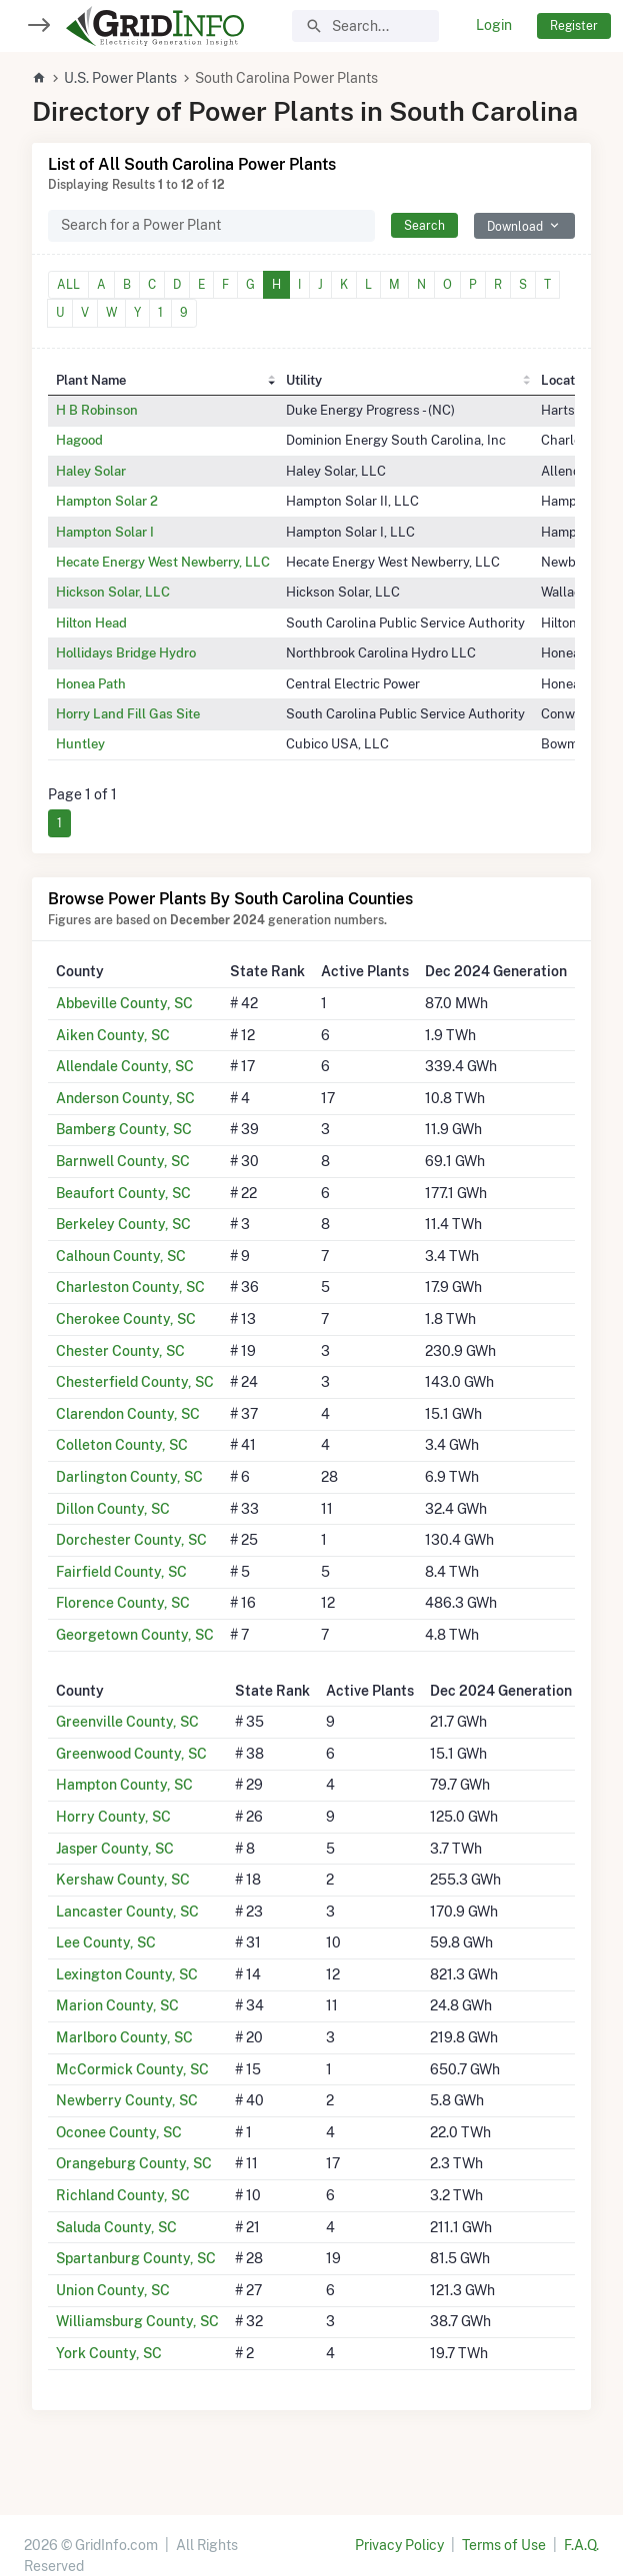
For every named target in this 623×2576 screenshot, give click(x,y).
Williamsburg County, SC (137, 2321)
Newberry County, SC (127, 2100)
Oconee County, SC (119, 2132)
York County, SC (109, 2353)
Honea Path (91, 683)
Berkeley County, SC (123, 1224)
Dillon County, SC (113, 1509)
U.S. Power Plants (120, 78)
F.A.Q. (581, 2545)
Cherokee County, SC (126, 1319)
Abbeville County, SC (124, 1003)
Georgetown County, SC (135, 1635)
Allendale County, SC (125, 1066)
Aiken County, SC (113, 1035)
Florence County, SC (123, 1603)
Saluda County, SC (116, 2227)
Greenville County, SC (127, 1722)
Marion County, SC (117, 2005)
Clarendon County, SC (128, 1414)
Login (494, 25)
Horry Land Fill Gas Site (128, 713)
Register (574, 25)
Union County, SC (113, 2290)
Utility (304, 380)
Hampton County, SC (124, 1785)
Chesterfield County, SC (135, 1382)
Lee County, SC (106, 1942)
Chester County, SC (120, 1351)
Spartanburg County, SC (136, 2258)
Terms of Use (504, 2545)
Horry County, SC (113, 1817)
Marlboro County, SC (124, 2037)
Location (567, 380)
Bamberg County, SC (124, 1129)
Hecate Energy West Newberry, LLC (163, 562)
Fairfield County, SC (121, 1572)
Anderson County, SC (125, 1098)
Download (515, 226)
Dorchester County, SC (131, 1540)
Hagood (79, 440)
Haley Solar (91, 471)
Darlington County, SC (129, 1477)
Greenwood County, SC (131, 1754)
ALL (68, 284)
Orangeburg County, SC (134, 2163)
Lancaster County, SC (127, 1912)
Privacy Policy (399, 2545)
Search (424, 225)
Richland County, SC (123, 2195)
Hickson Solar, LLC (113, 592)
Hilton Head (91, 623)
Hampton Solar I (105, 532)
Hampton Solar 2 (107, 501)
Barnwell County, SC (123, 1161)
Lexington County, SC (127, 1974)
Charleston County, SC (130, 1287)
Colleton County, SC (122, 1445)
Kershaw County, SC (123, 1880)
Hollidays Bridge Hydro (126, 652)
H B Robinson (97, 410)
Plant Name (91, 380)
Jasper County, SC (115, 1849)
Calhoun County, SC (121, 1256)
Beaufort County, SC (123, 1193)
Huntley (80, 743)
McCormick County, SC (132, 2069)
